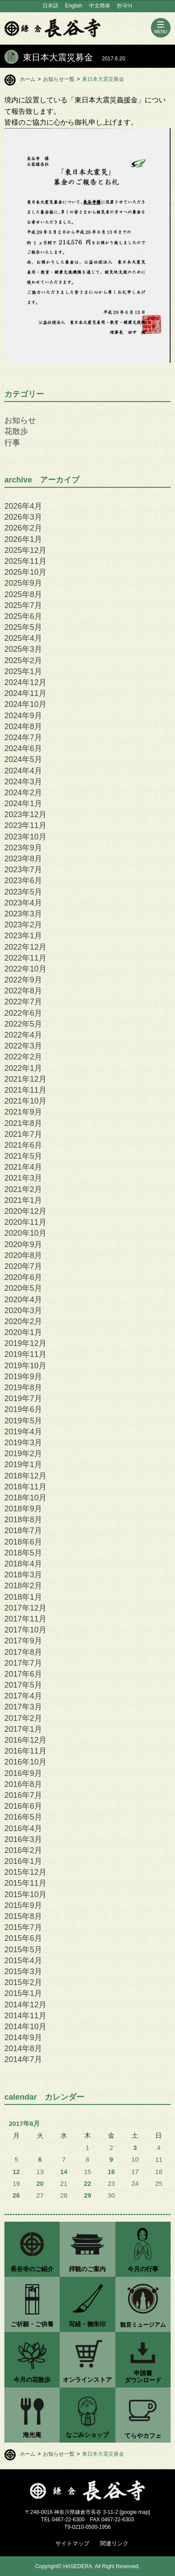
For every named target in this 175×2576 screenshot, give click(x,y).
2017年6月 (23, 1674)
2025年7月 (23, 605)
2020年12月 (25, 1211)
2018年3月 (23, 1574)
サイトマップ (72, 2543)
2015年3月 (23, 1971)
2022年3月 (23, 1046)
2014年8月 (23, 2048)
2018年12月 (25, 1476)
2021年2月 (23, 1189)
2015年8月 (23, 1916)
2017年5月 (23, 1685)
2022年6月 (23, 1013)
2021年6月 (23, 1145)
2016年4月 (23, 1828)
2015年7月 (23, 1927)
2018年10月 (25, 1497)
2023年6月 (23, 880)
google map (135, 2512)
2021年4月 (23, 1167)
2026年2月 (23, 528)
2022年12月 (25, 947)
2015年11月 (25, 1883)
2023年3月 (23, 913)
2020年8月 (23, 1255)
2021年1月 (23, 1200)
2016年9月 (23, 1773)
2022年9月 (23, 979)
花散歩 (16, 431)
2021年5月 (23, 1156)
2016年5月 (23, 1817)
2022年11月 (25, 958)
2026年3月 (23, 517)
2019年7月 (23, 1398)
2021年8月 (23, 1123)
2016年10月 (25, 1762)
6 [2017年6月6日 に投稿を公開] (40, 2159)
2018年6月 (23, 1542)
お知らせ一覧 (59, 79)
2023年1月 (23, 935)
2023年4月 (23, 902)
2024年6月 (23, 748)
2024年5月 (23, 759)
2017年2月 (23, 1718)
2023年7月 (23, 869)
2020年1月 (23, 1332)
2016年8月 (23, 1784)
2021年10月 (25, 1101)
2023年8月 (23, 858)
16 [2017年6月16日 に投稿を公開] (111, 2171)
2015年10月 (25, 1894)
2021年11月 (25, 1090)
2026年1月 (23, 539)
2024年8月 (23, 726)
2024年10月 (25, 704)
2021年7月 (23, 1134)
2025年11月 (25, 561)
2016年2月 (23, 1850)
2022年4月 (23, 1035)
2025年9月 (23, 583)
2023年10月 (25, 836)
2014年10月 (25, 2026)
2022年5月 (23, 1024)
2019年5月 (23, 1420)
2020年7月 (23, 1266)
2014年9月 (23, 2037)
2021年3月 (23, 1178)
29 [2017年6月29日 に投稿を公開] (87, 2195)
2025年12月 (25, 550)
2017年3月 (23, 1706)
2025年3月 (23, 649)
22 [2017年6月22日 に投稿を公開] (87, 2183)
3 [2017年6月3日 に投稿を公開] (135, 2147)
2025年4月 (23, 638)
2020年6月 (23, 1277)
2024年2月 (23, 792)
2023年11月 (25, 825)
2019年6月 (23, 1409)
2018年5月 (23, 1552)
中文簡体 (99, 6)
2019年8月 (23, 1387)
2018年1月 (23, 1597)
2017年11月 (25, 1619)
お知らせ (20, 420)
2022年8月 (23, 990)
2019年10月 (25, 1365)
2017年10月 (25, 1629)
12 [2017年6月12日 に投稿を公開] (16, 2171)
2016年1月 (23, 1861)
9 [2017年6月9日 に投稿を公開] (111, 2159)
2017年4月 (23, 1696)
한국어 (124, 6)
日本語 (50, 6)
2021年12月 (25, 1079)
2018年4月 (23, 1563)
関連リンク (114, 2543)
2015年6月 (23, 1938)
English (73, 6)
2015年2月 (23, 1982)
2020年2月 (23, 1321)
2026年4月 (23, 506)
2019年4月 (23, 1431)
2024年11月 (25, 693)
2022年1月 (23, 1068)
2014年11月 (25, 2015)
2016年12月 (25, 1740)
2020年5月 (23, 1288)
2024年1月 (23, 803)
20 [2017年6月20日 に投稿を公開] (40, 2183)
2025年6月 (23, 616)
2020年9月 (23, 1244)
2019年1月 (23, 1464)
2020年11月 (25, 1222)
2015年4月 (23, 1960)
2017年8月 (23, 1652)
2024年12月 (25, 682)
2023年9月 (23, 847)
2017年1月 (23, 1729)
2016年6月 (23, 1806)
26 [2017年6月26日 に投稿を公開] (16, 2195)
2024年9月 (23, 715)
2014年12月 (25, 2004)
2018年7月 (23, 1530)
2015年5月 (23, 1949)
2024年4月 (23, 770)
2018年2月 (23, 1585)
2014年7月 (23, 2059)
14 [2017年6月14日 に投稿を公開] (64, 2171)
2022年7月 (23, 1001)
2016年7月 (23, 1795)
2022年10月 (25, 969)
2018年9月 (23, 1508)
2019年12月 (25, 1343)
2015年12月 (25, 1872)
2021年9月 (23, 1112)
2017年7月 (23, 1663)
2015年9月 (23, 1905)
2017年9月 (23, 1640)
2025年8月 (23, 594)
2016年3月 (23, 1839)
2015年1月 (23, 1993)
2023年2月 (23, 924)
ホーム (28, 79)
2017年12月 (25, 1608)
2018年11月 (25, 1486)
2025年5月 (23, 627)
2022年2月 (23, 1056)
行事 (12, 442)
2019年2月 (23, 1453)
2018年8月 (23, 1519)
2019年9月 (23, 1376)
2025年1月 (23, 671)
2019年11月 (25, 1354)
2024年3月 (23, 781)
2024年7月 (23, 737)
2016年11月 (25, 1751)
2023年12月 (25, 814)
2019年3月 (23, 1442)
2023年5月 (23, 892)
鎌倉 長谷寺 (52, 28)
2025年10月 (25, 572)
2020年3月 (23, 1310)
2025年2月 (23, 660)
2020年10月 (25, 1233)
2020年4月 (23, 1299)
